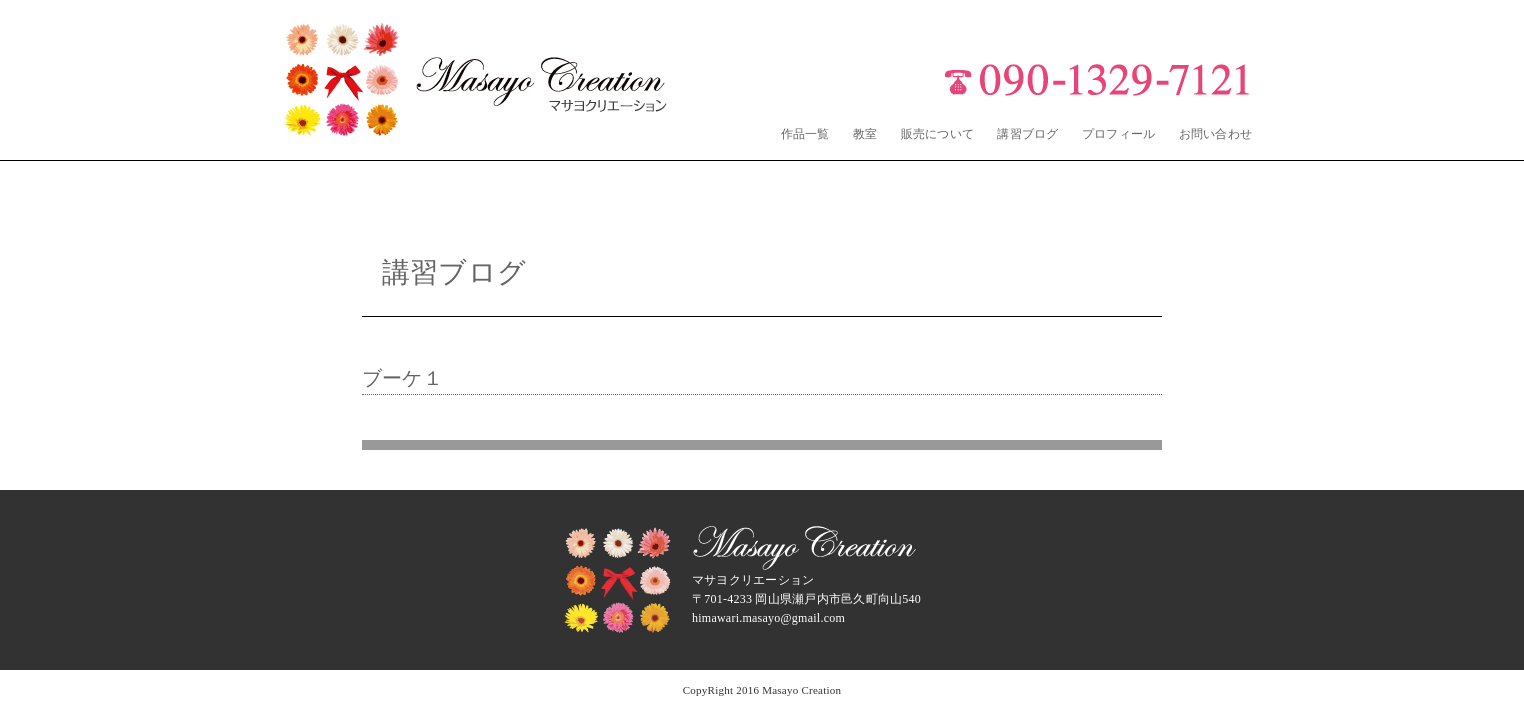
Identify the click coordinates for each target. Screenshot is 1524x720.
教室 (865, 134)
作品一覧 (805, 134)
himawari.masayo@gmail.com (768, 618)
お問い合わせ (1215, 134)
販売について (937, 134)
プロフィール (1118, 134)
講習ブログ (1027, 134)
